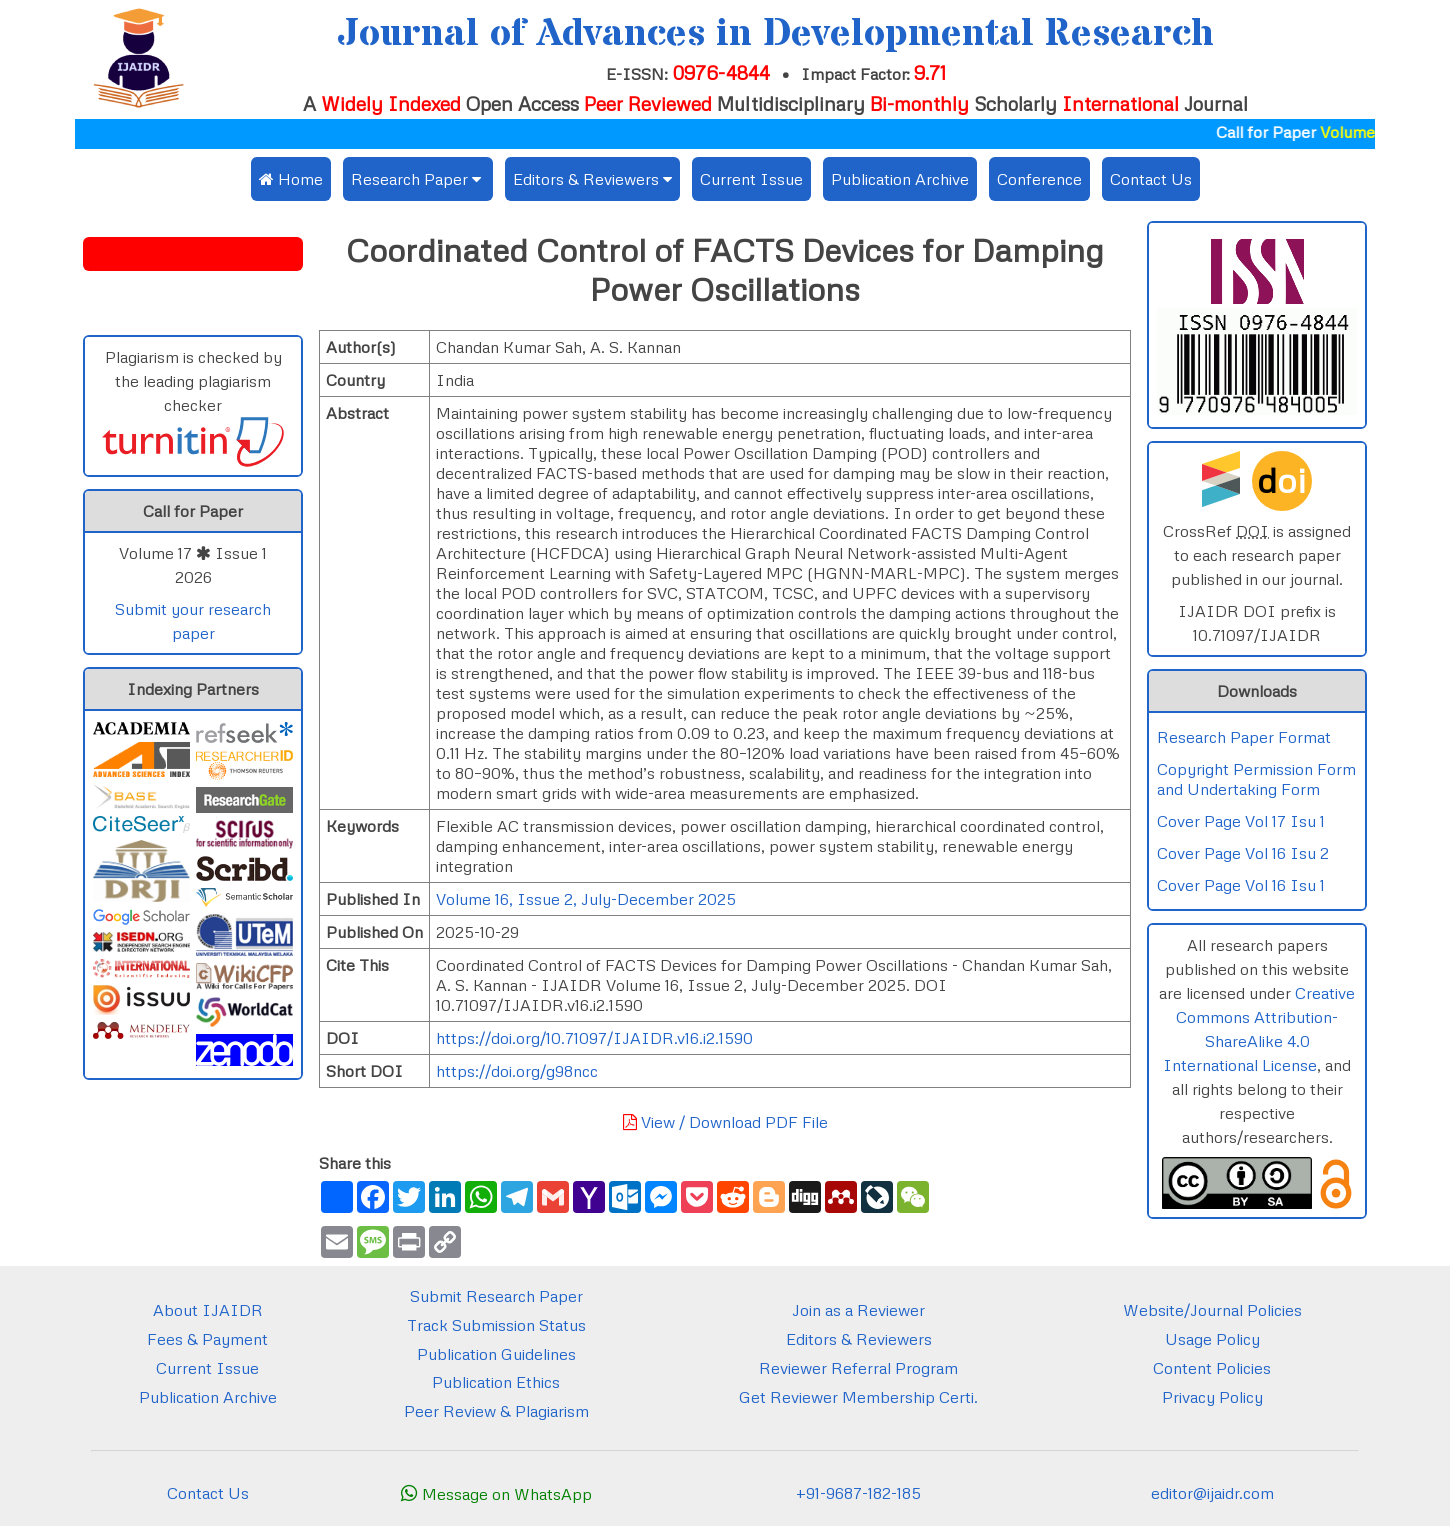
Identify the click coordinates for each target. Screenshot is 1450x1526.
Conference (1039, 179)
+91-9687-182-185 (858, 1493)
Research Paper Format (1244, 737)
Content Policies (1212, 1368)
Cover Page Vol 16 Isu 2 (1243, 853)
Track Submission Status (496, 1325)
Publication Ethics (496, 1382)
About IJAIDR (208, 1310)
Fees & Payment (207, 1339)
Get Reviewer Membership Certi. (858, 1397)
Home (291, 179)
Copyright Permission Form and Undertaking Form (1256, 779)
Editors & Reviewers (859, 1339)
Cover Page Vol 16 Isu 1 (1241, 885)
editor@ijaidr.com (1212, 1493)
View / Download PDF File (725, 1122)
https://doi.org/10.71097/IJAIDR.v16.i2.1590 (594, 1038)
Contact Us (1151, 179)
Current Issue (751, 179)
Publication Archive (900, 179)
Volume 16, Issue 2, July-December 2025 (586, 899)
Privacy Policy (1212, 1397)
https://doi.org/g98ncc (517, 1071)
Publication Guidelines (496, 1354)
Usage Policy (1212, 1339)
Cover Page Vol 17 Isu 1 (1241, 821)
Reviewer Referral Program (858, 1368)
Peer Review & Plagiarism (496, 1411)
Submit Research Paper (496, 1296)
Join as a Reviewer (858, 1310)
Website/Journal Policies (1212, 1310)
